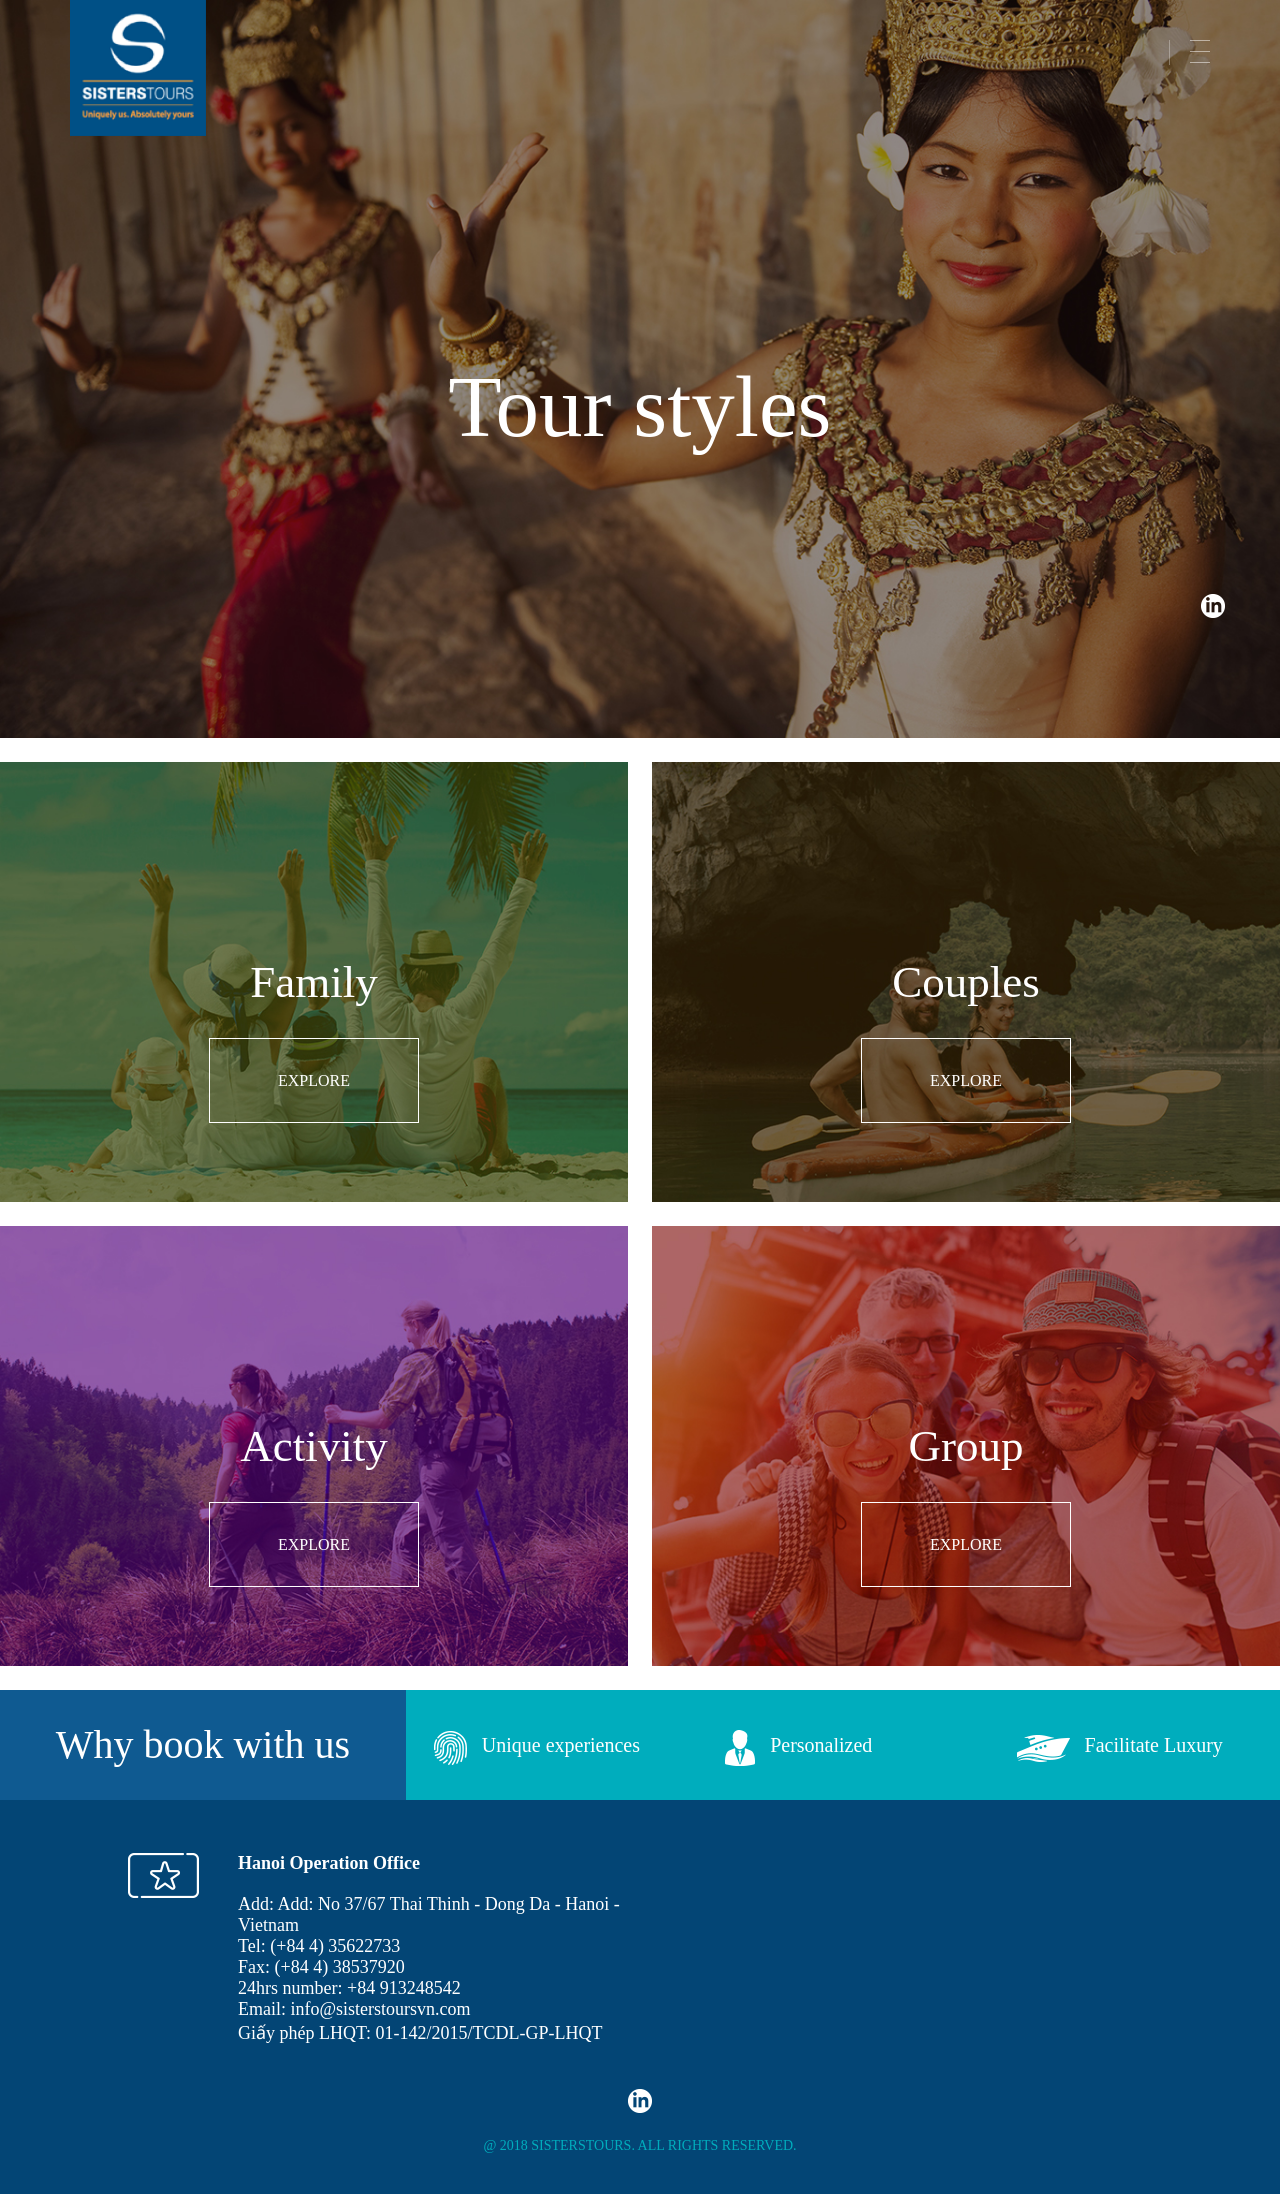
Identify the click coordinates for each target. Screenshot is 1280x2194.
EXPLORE (314, 1080)
